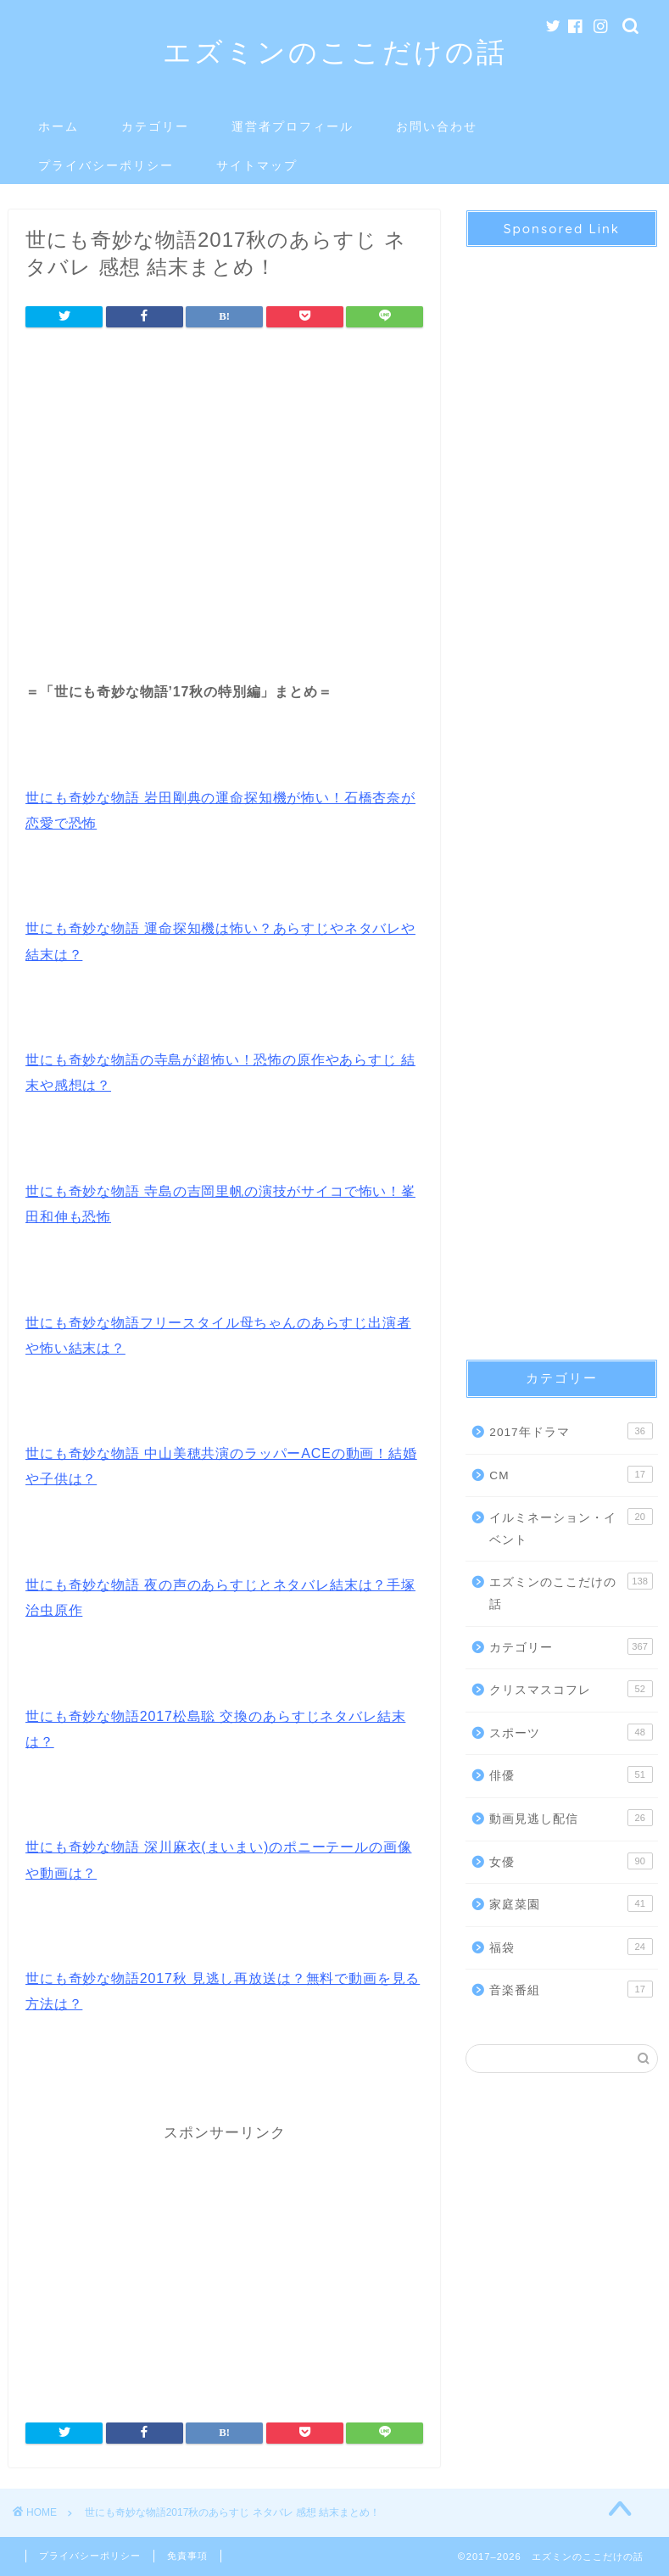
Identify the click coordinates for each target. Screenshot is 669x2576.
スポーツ (570, 1732)
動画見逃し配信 (570, 1817)
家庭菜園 (570, 1903)
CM (570, 1474)
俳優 (570, 1774)
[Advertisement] (224, 482)
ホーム (58, 126)
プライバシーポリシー (106, 165)
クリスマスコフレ (570, 1688)
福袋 (570, 1946)
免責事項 (187, 2556)
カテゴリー (155, 126)
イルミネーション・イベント (570, 1527)
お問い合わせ (436, 126)
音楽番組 (570, 1989)
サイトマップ (257, 165)
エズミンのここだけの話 (335, 51)
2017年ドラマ (570, 1430)
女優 (570, 1860)
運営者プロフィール (292, 126)
